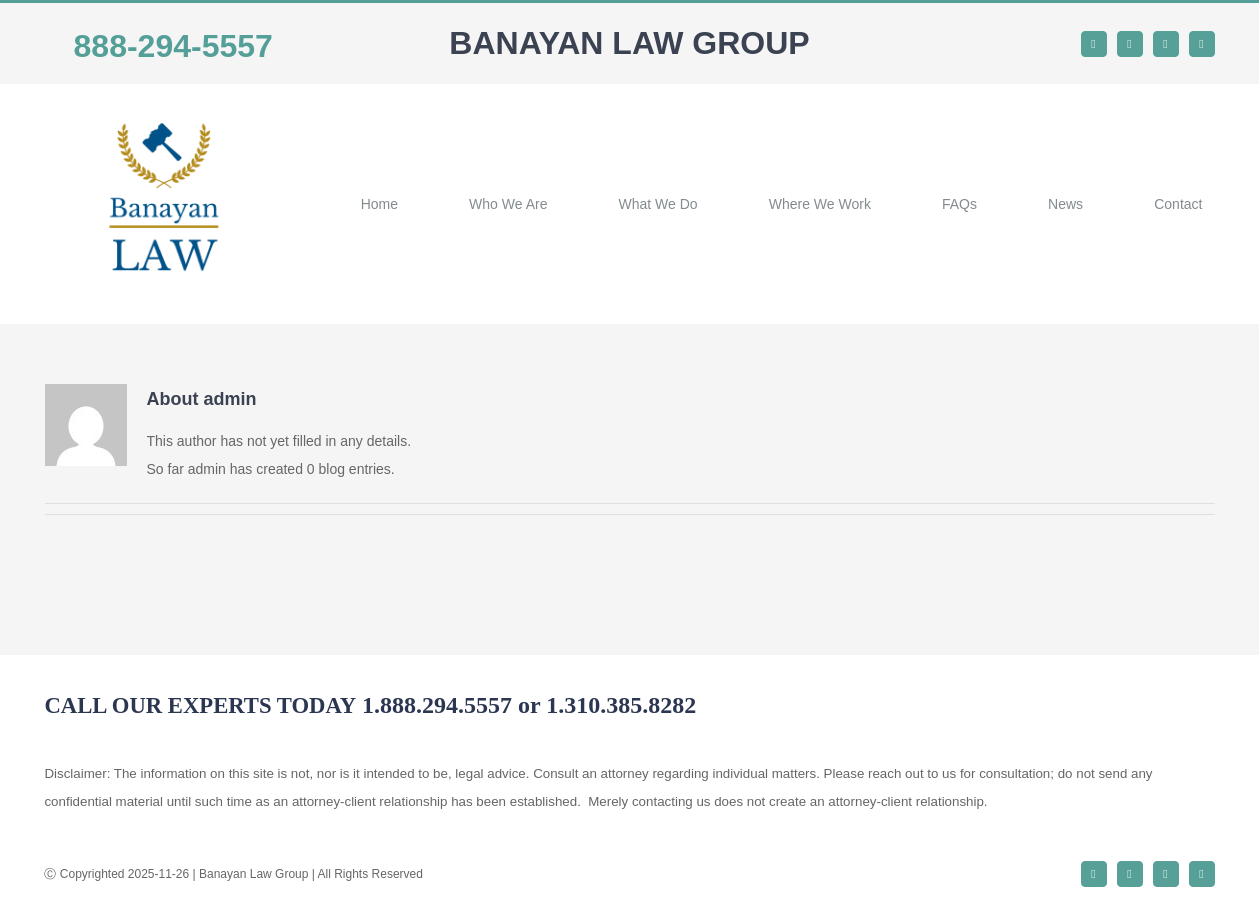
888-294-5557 (173, 46)
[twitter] (1130, 44)
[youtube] (1202, 44)
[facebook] (1094, 44)
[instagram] (1166, 44)
